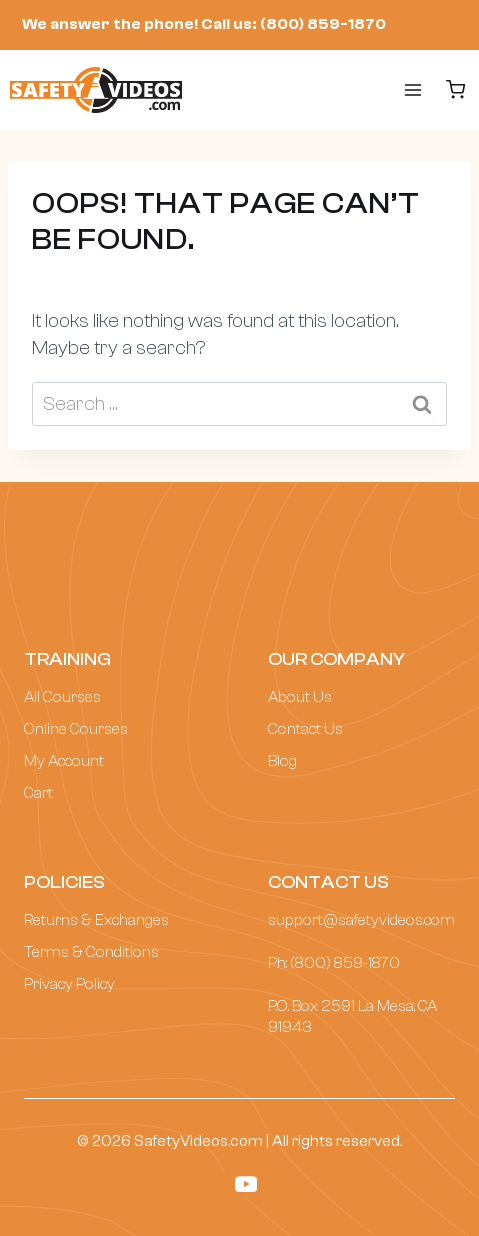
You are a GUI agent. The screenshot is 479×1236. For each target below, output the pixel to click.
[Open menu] (393, 90)
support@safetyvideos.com (361, 920)
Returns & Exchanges (96, 920)
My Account (64, 761)
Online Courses (76, 729)
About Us (300, 697)
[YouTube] (245, 1184)
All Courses (62, 697)
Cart (38, 793)
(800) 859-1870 (345, 963)
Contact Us (305, 729)
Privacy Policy (69, 984)
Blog (282, 761)
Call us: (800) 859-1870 (293, 24)
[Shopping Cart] (456, 89)
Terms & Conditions (91, 952)
